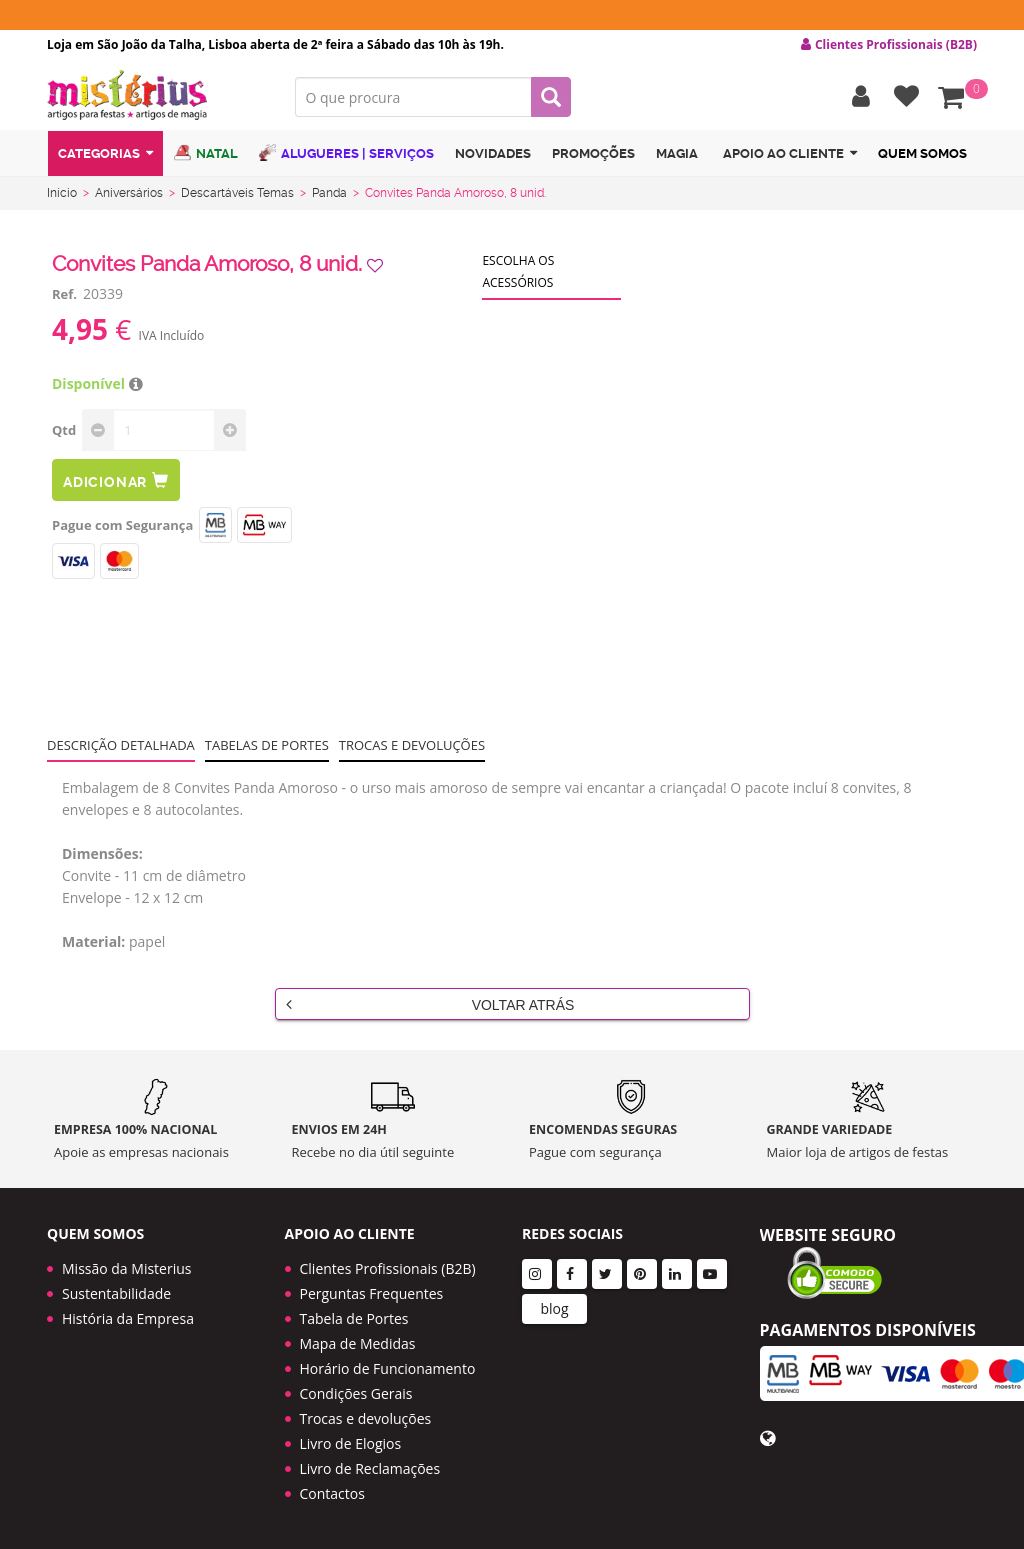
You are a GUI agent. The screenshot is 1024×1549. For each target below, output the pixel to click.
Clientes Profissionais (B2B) (388, 1268)
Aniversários (129, 193)
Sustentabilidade (116, 1293)
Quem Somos (922, 153)
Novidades (493, 153)
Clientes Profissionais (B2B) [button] (889, 45)
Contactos (332, 1493)
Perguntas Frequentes (372, 1293)
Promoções (593, 153)
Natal (206, 152)
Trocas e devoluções (412, 745)
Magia (677, 153)
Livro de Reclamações (370, 1468)
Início (62, 193)
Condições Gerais (356, 1393)
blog (554, 1308)
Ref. (64, 294)
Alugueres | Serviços (346, 152)
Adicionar (116, 480)
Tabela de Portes (354, 1318)
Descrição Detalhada (121, 745)
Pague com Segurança (122, 525)
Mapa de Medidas (358, 1343)
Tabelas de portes (267, 745)
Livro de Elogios (351, 1443)
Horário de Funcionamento (388, 1368)
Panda (329, 193)
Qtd (64, 430)
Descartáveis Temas (237, 193)
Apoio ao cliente (790, 153)
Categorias (105, 153)
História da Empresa (128, 1318)
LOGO (156, 95)
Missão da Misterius (126, 1268)
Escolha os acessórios (518, 271)
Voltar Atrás (430, 1004)
